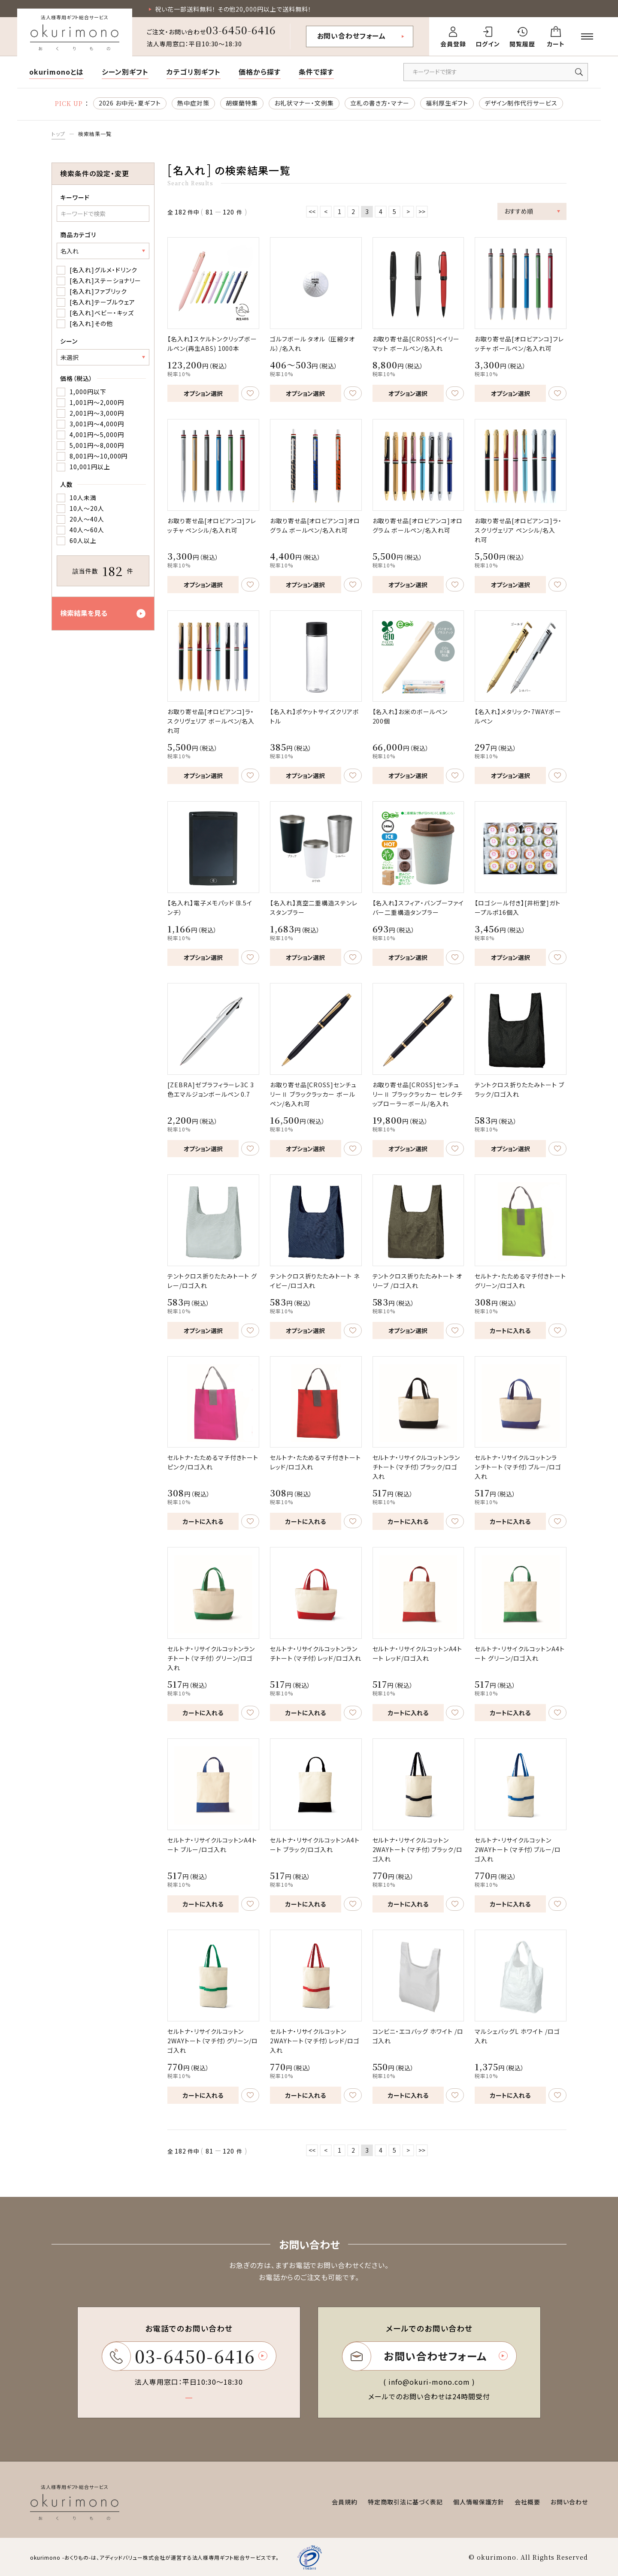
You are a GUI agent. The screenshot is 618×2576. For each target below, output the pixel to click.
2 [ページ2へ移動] (353, 211)
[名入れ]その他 (91, 323)
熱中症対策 (193, 103)
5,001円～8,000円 (97, 445)
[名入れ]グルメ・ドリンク (103, 269)
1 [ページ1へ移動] (339, 211)
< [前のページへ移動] (325, 211)
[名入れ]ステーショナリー (105, 280)
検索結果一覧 (95, 133)
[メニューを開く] (587, 36)
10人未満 (83, 497)
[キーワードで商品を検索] (495, 72)
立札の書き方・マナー (379, 103)
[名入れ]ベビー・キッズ (102, 312)
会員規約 (344, 2502)
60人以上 (83, 540)
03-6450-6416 (241, 29)
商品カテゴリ (78, 234)
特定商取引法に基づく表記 (405, 2502)
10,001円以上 (90, 466)
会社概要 (527, 2502)
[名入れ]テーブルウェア (102, 302)
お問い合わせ (569, 2502)
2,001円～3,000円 (97, 413)
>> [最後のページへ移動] (421, 211)
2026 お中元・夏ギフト (130, 103)
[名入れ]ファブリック (98, 291)
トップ (58, 133)
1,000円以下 (88, 391)
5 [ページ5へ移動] (394, 211)
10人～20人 (87, 508)
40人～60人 (87, 529)
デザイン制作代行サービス (521, 103)
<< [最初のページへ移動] (312, 211)
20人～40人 (87, 519)
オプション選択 (203, 393)
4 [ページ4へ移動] (380, 211)
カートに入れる (510, 1330)
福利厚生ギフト (447, 103)
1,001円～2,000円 (97, 402)
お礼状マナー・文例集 (304, 103)
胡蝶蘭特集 (242, 103)
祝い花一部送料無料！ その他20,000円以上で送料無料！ (233, 9)
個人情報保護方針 (479, 2502)
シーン (69, 341)
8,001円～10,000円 (98, 456)
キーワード (75, 197)
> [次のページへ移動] (408, 211)
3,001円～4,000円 (97, 423)
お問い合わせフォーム (351, 35)
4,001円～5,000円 (97, 434)
